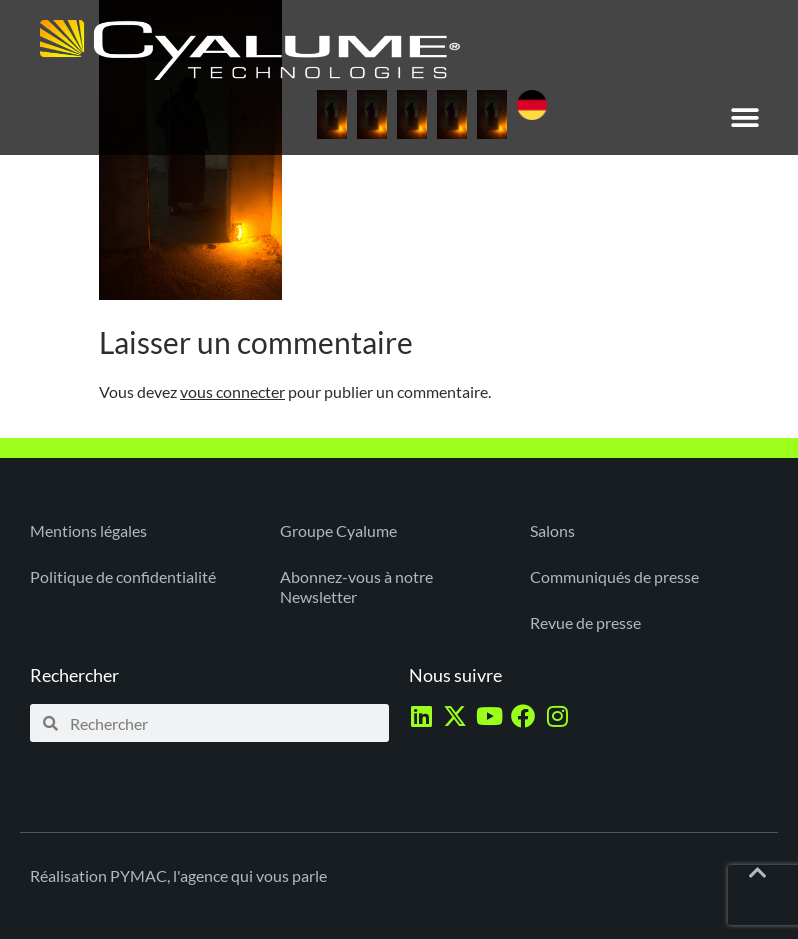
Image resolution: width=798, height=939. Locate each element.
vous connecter (232, 391)
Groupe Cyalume (338, 530)
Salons (552, 530)
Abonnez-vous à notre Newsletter (356, 586)
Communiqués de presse (614, 576)
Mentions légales (88, 530)
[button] (745, 117)
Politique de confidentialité (123, 576)
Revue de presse (585, 622)
